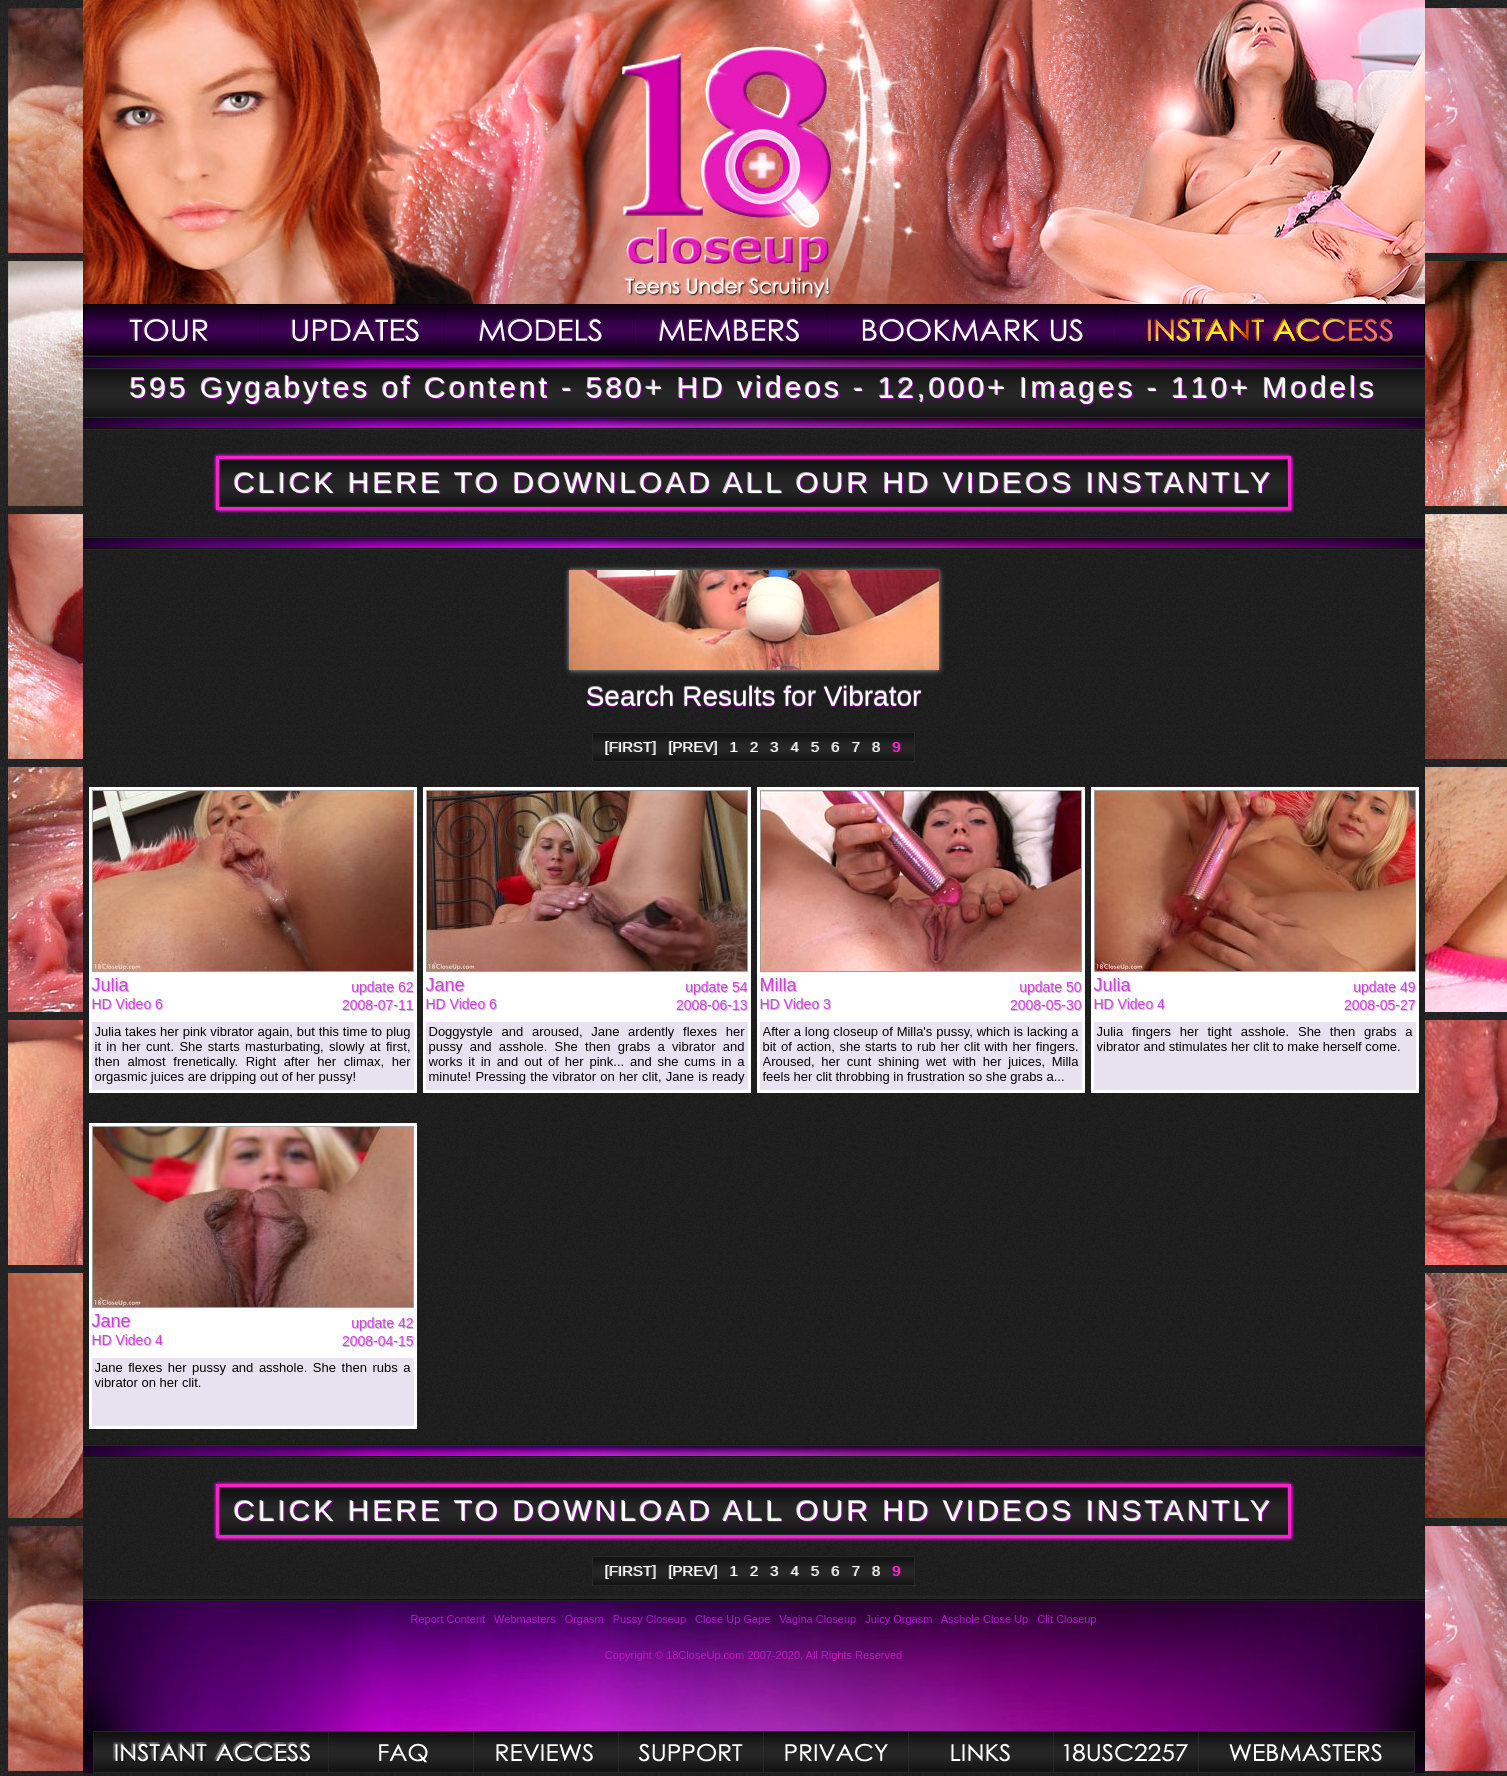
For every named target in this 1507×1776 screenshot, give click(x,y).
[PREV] (693, 746)
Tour (172, 329)
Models (539, 329)
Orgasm (584, 1619)
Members (731, 329)
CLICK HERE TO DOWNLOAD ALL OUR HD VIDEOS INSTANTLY (753, 482)
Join (1271, 329)
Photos (210, 1752)
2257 (1125, 1752)
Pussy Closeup (649, 1619)
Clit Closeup (1066, 1619)
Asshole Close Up (984, 1619)
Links (980, 1752)
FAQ (400, 1752)
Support (690, 1752)
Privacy (835, 1752)
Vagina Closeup (817, 1619)
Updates (353, 329)
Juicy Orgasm (898, 1619)
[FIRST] (631, 746)
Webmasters (525, 1619)
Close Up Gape (732, 1619)
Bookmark (972, 329)
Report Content (448, 1619)
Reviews (545, 1752)
